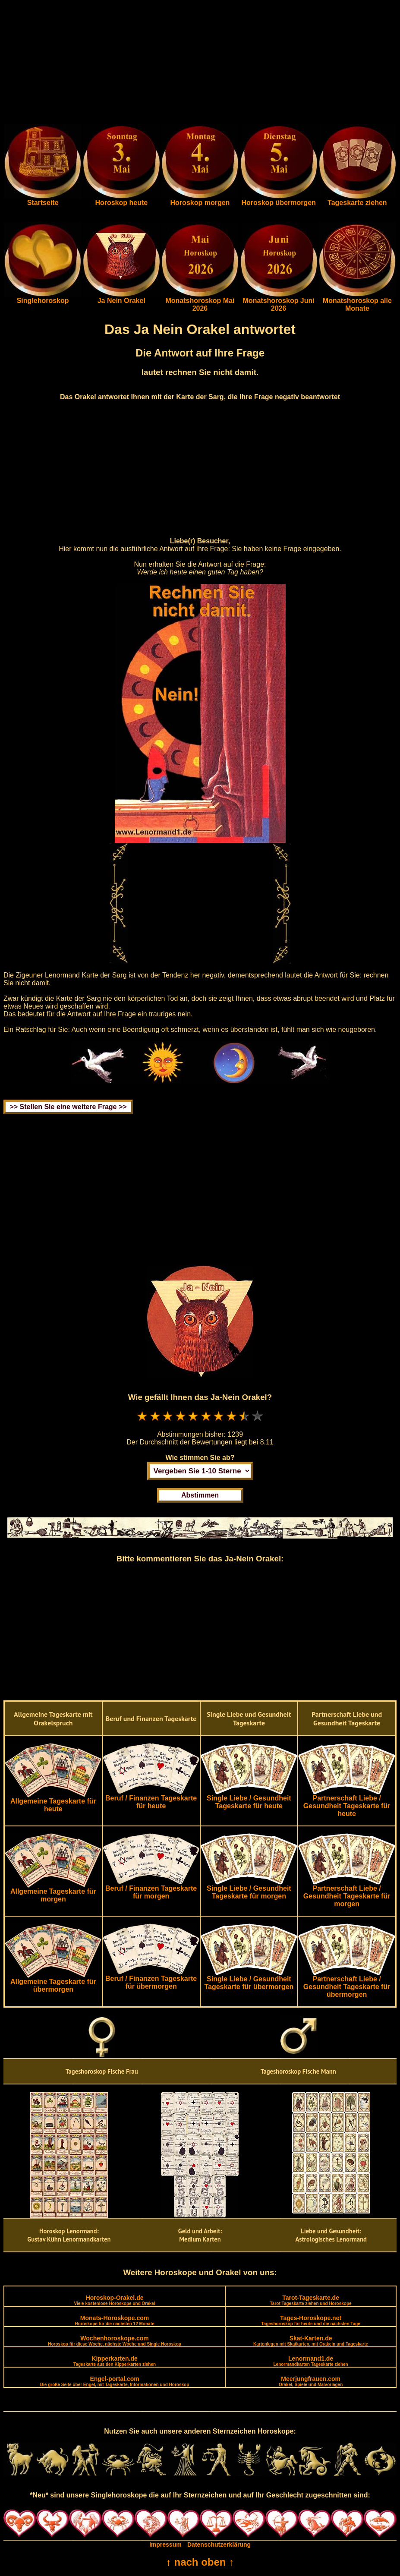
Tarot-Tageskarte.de (311, 2300)
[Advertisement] (200, 63)
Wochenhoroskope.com (114, 2340)
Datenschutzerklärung (219, 2544)
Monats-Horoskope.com (114, 2320)
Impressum (165, 2544)
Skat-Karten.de (310, 2340)
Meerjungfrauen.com (311, 2381)
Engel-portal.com (114, 2381)
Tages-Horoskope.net (310, 2320)
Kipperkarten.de (114, 2361)
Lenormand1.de (310, 2361)
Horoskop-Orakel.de (114, 2300)
